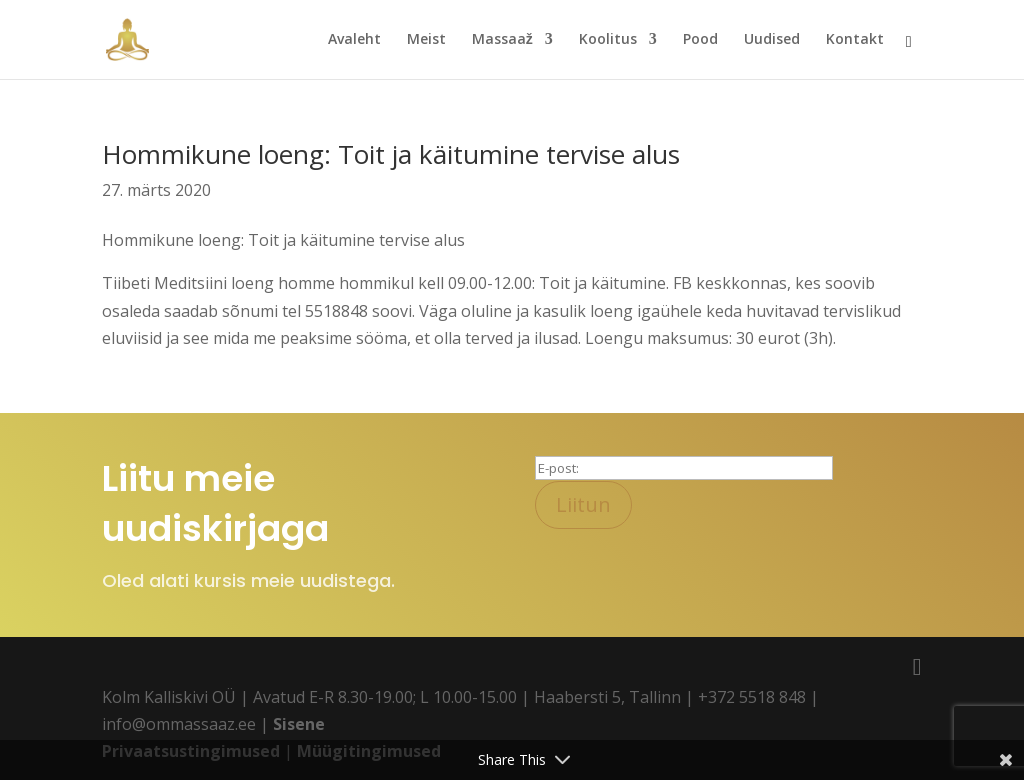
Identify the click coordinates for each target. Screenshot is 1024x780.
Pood (700, 41)
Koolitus (608, 41)
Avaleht (354, 41)
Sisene (299, 724)
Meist (426, 41)
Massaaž (502, 41)
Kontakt (855, 41)
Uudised (772, 41)
